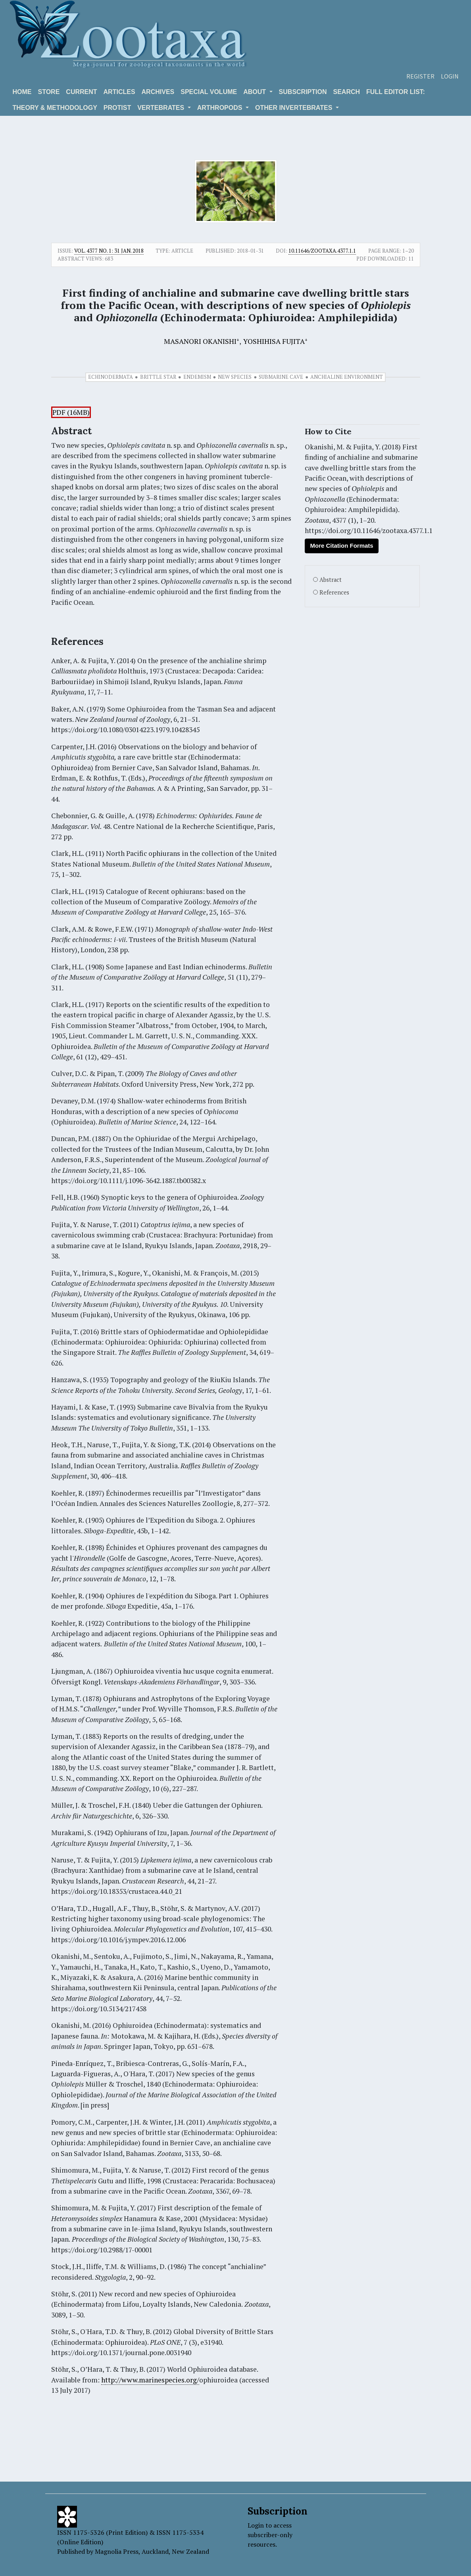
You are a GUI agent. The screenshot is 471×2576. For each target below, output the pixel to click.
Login (450, 76)
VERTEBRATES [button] (161, 107)
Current (81, 91)
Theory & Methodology (55, 107)
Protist (117, 107)
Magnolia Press (116, 2551)
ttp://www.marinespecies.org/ (152, 2379)
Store (49, 91)
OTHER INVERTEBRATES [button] (294, 107)
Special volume (209, 91)
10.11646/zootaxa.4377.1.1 (322, 250)
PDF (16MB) (71, 412)
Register (420, 76)
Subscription (303, 91)
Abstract (330, 579)
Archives (158, 91)
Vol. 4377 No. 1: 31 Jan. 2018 (109, 250)
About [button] (255, 91)
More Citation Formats (341, 545)
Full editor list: (395, 91)
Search (346, 91)
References (334, 592)
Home (22, 91)
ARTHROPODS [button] (220, 107)
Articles (119, 91)
